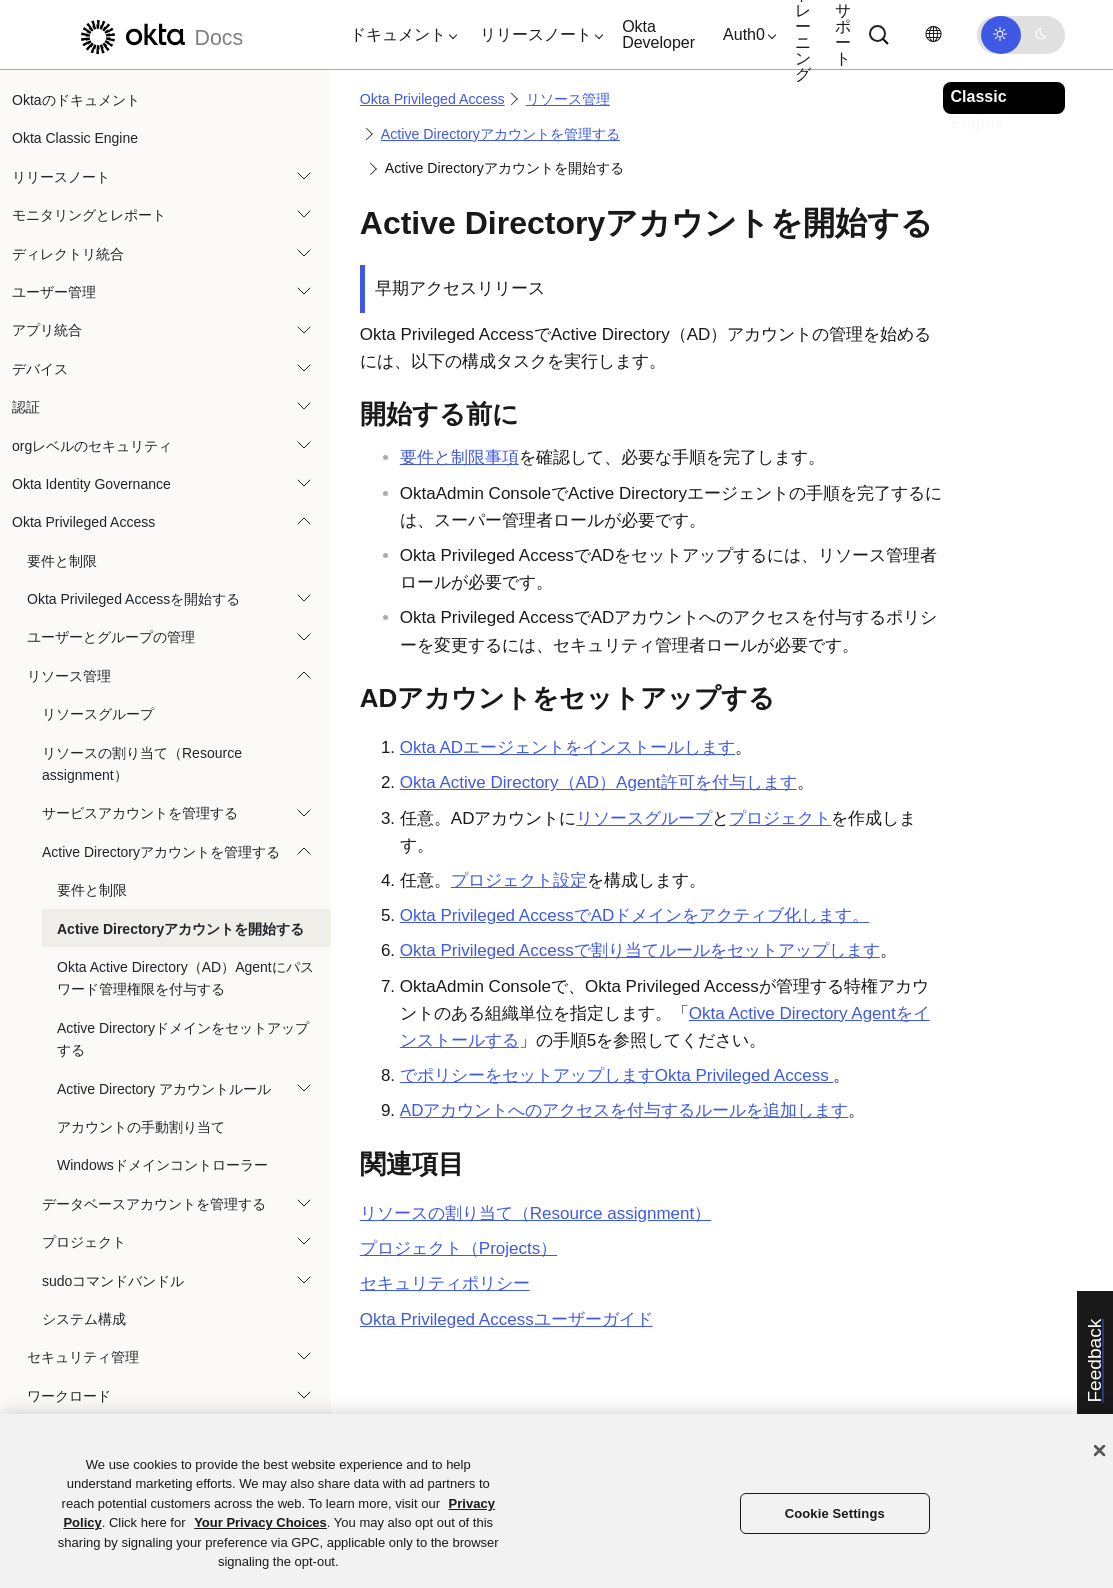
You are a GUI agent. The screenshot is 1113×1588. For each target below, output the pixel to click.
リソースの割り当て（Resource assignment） (142, 764)
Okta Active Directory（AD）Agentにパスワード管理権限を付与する (185, 978)
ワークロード (69, 1396)
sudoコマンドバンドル (113, 1281)
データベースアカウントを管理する (154, 1204)
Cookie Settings (835, 1513)
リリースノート (61, 177)
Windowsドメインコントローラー (162, 1165)
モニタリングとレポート (89, 215)
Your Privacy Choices (260, 1522)
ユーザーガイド (506, 1319)
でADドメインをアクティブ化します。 (634, 915)
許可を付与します (598, 782)
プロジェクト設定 (519, 880)
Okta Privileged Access (83, 522)
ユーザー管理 (54, 292)
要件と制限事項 (459, 457)
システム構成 (84, 1319)
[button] (399, 35)
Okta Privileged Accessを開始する (133, 599)
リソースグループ (98, 714)
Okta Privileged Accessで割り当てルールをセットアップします (640, 950)
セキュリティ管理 (83, 1357)
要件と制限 (62, 561)
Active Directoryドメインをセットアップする (183, 1039)
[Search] (879, 35)
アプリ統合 (47, 330)
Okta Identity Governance (91, 484)
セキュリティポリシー (445, 1283)
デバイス (40, 369)
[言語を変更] (933, 34)
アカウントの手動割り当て (141, 1127)
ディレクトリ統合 (68, 254)
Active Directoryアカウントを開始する (180, 929)
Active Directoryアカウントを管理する (161, 852)
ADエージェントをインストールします (567, 747)
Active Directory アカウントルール (164, 1089)
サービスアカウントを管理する (140, 813)
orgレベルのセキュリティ (92, 446)
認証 (26, 407)
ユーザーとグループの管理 (111, 637)
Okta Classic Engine (75, 138)
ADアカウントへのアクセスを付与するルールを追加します (624, 1110)
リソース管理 (69, 676)
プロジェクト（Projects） (458, 1248)
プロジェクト (84, 1242)
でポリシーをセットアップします (617, 1075)
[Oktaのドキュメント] (159, 34)
